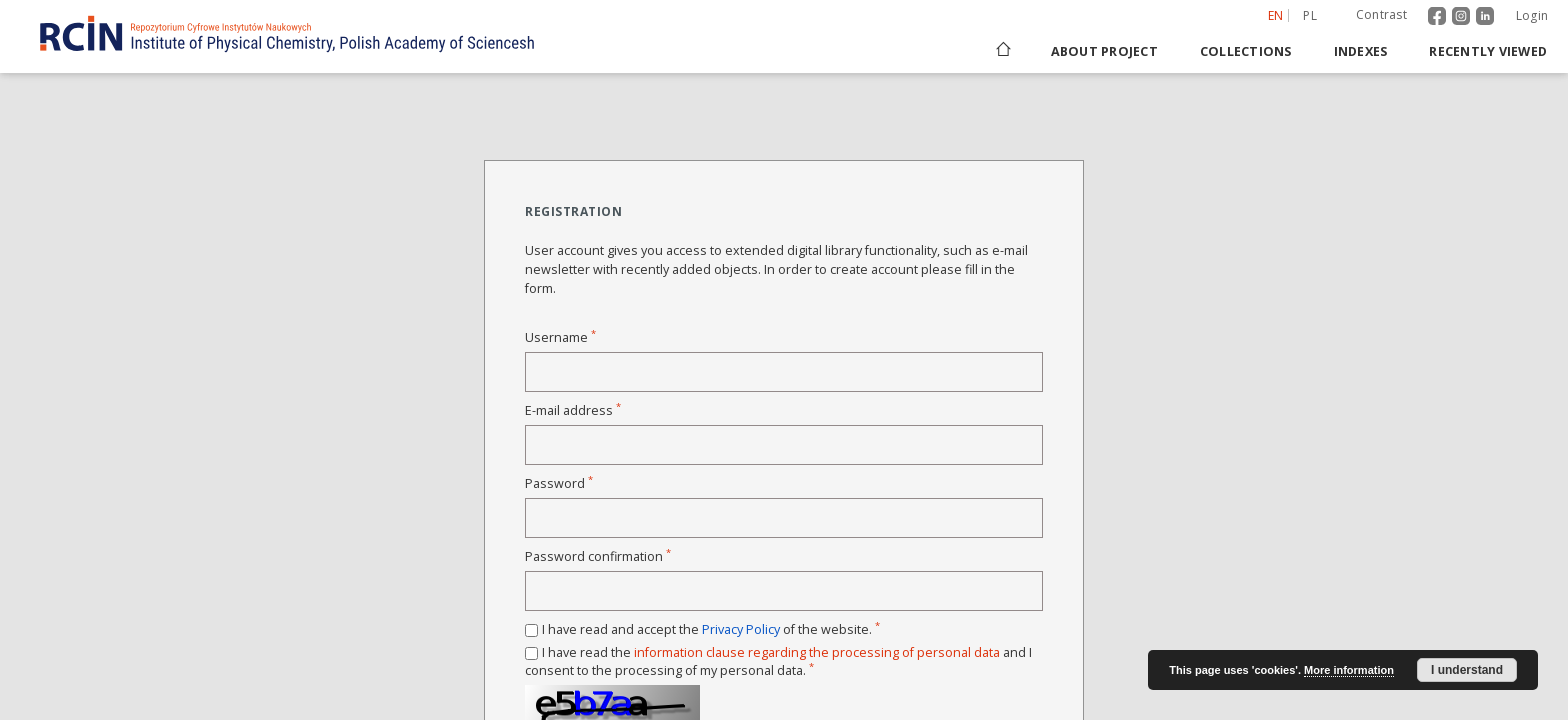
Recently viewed (1488, 51)
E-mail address (573, 410)
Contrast (1381, 14)
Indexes (1361, 51)
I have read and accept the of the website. (711, 629)
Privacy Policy (741, 629)
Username (560, 337)
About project (1104, 51)
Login (1532, 15)
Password (559, 483)
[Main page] (1002, 51)
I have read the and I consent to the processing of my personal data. (778, 661)
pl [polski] (1310, 15)
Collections (1246, 51)
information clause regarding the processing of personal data (817, 652)
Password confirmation (598, 556)
